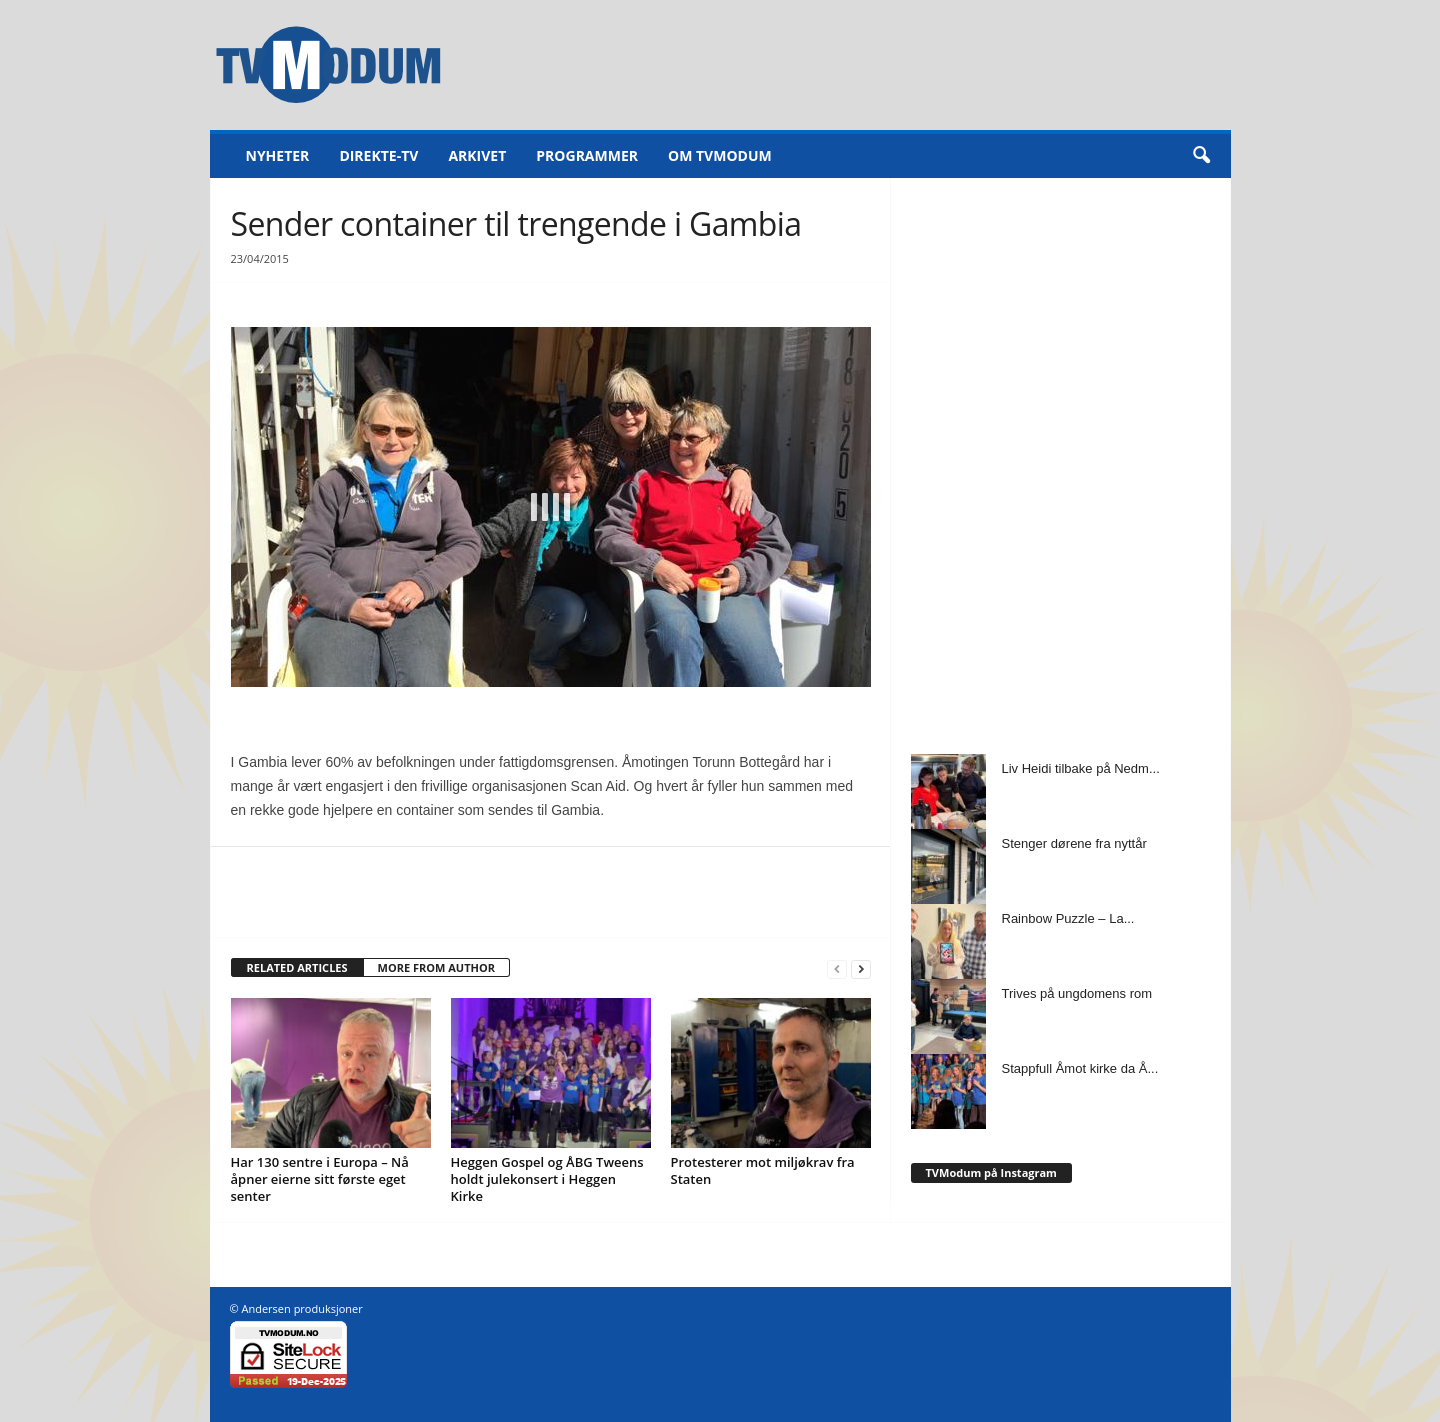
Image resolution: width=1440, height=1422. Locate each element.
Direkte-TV (378, 155)
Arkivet (477, 155)
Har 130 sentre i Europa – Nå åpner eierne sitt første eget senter (320, 1179)
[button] (1201, 156)
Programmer (587, 155)
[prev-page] (837, 968)
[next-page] (861, 968)
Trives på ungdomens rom (1077, 993)
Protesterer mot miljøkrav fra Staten (763, 1170)
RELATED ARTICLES (297, 967)
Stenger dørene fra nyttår (1074, 843)
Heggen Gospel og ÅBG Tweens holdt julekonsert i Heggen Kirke (547, 1179)
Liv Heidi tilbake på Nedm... (1081, 768)
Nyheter (278, 155)
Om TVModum (720, 155)
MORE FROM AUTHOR (436, 967)
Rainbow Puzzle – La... (1068, 918)
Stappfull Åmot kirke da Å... (1080, 1068)
